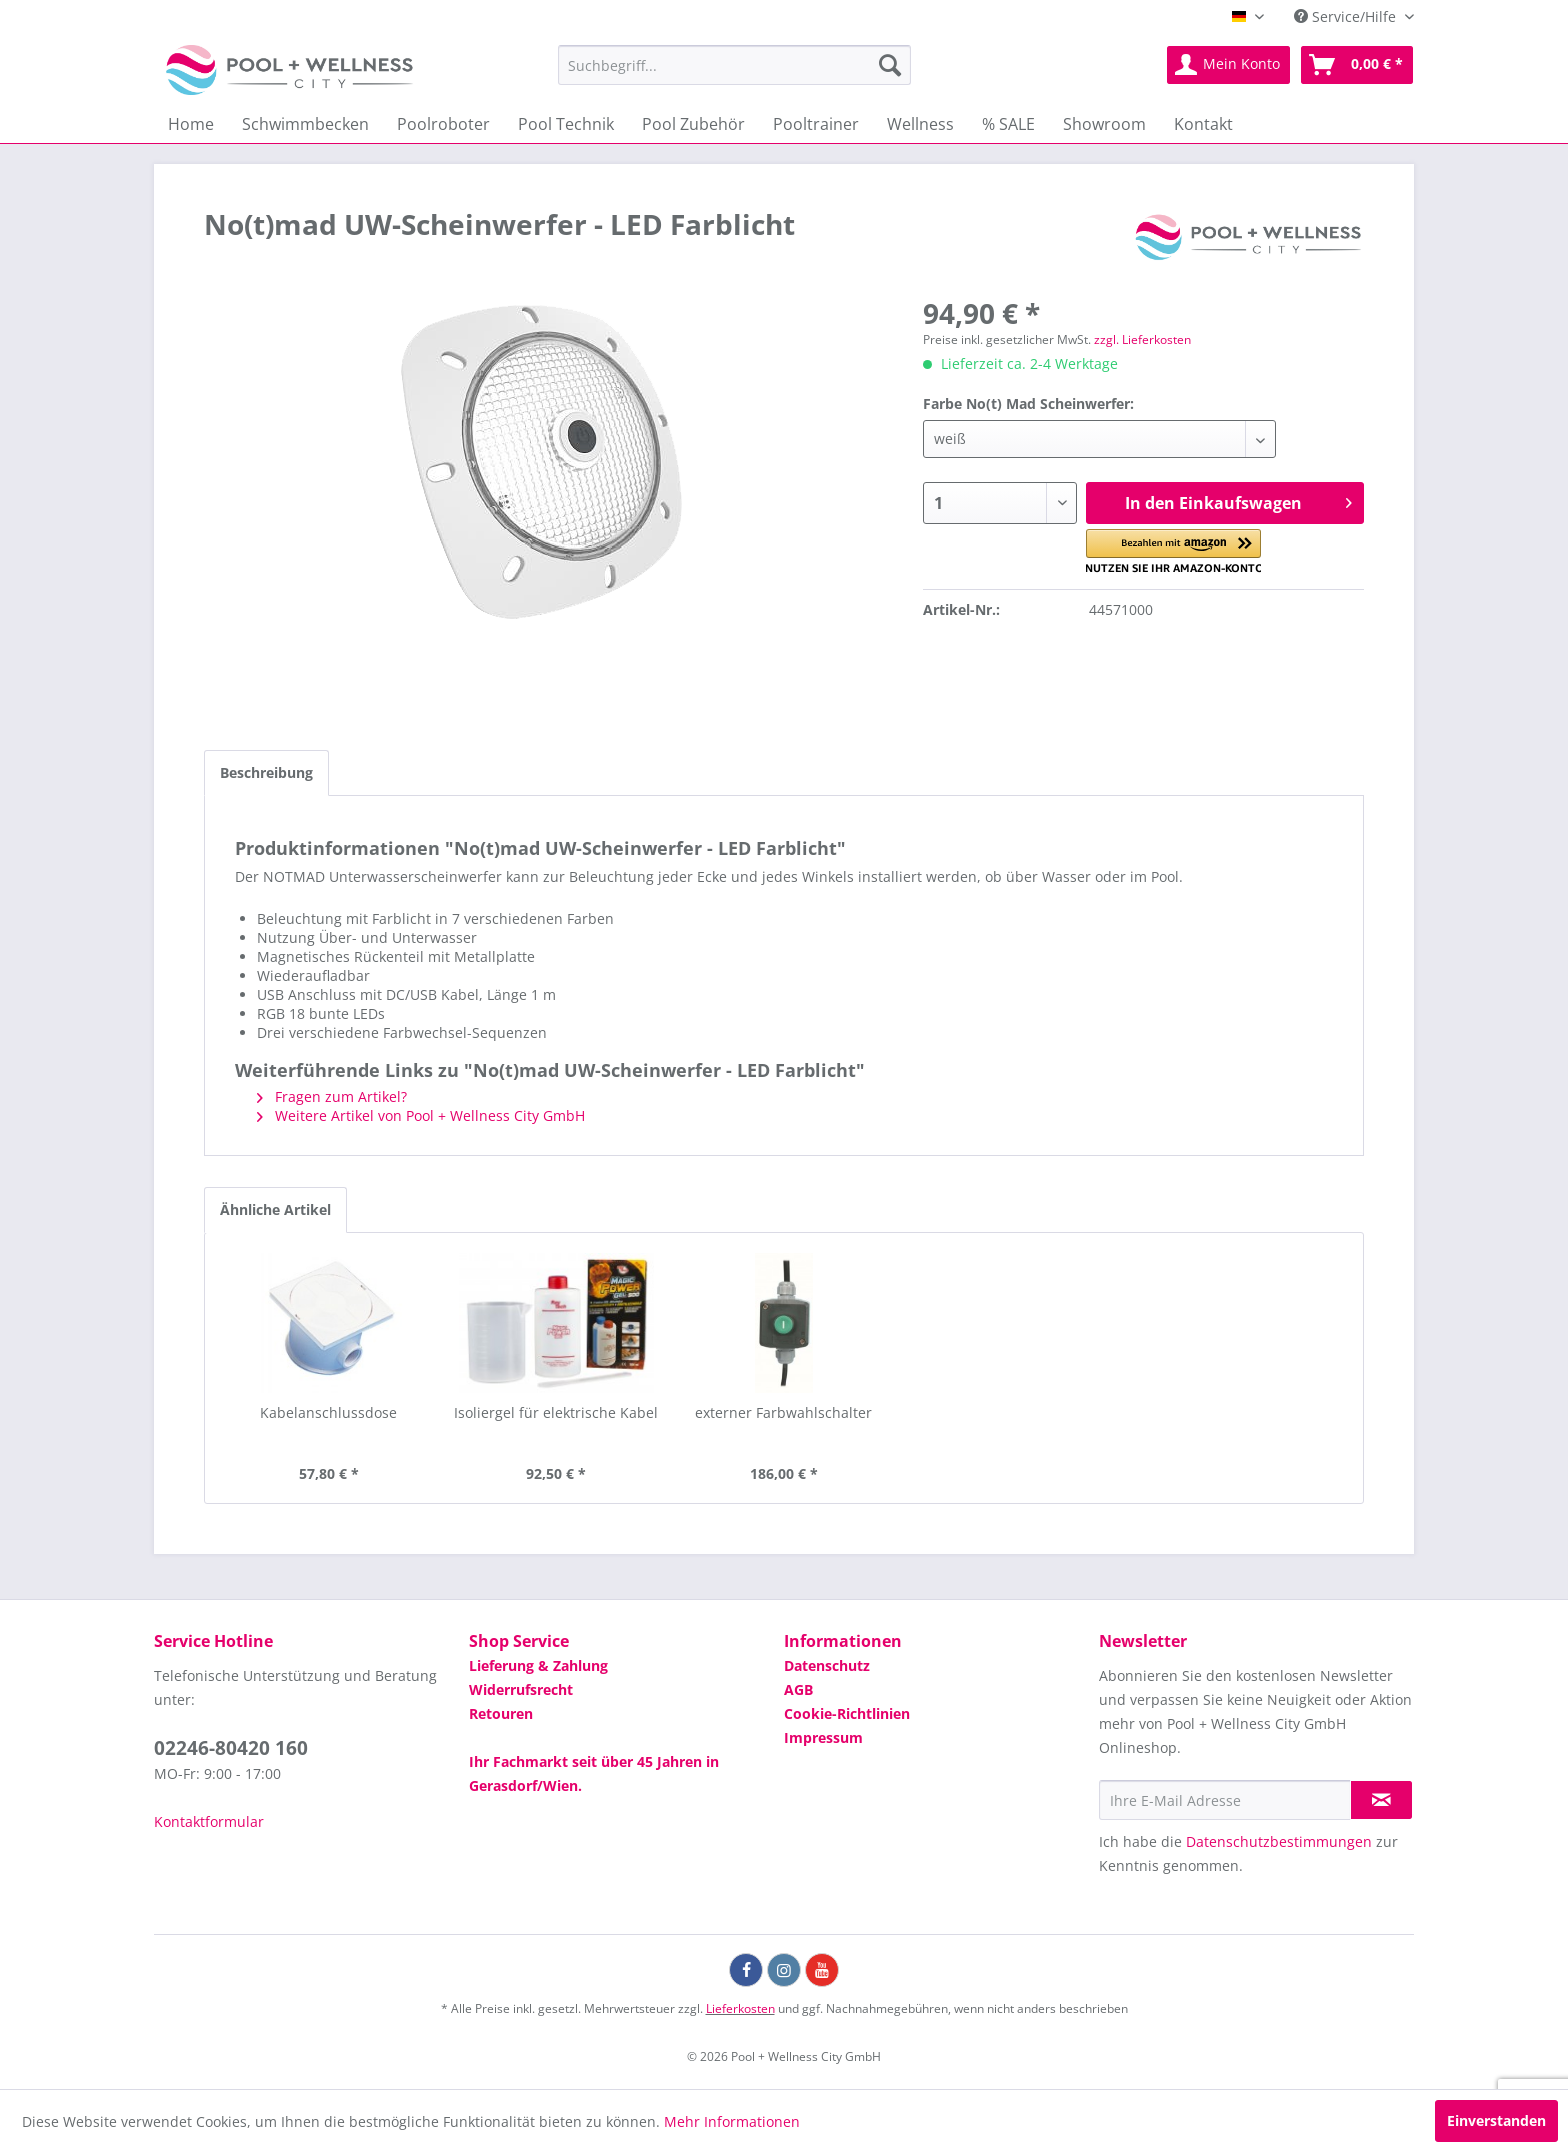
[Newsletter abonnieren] (1381, 1800)
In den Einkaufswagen (1238, 500)
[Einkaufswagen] (1357, 65)
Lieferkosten (740, 2008)
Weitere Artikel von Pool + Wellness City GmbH (421, 1115)
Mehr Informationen (732, 2121)
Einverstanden (1496, 2120)
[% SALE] (1008, 124)
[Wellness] (920, 124)
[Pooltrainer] (816, 124)
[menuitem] (734, 65)
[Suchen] (890, 65)
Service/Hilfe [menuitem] (1347, 16)
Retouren (501, 1713)
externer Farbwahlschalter (783, 1412)
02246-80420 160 (231, 1748)
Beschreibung (266, 772)
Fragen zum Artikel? (332, 1096)
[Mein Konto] (1228, 65)
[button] (1173, 551)
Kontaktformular (209, 1821)
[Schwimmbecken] (305, 124)
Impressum (823, 1737)
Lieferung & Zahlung (538, 1665)
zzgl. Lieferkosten (1142, 339)
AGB (798, 1689)
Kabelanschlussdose (328, 1412)
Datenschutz (827, 1665)
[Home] (191, 124)
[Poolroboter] (443, 124)
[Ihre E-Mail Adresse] (1225, 1800)
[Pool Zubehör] (693, 124)
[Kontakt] (1203, 124)
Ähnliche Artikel (275, 1209)
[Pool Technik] (566, 124)
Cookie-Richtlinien (847, 1713)
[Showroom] (1104, 124)
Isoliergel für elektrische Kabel (556, 1412)
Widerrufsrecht (521, 1689)
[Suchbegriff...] (734, 65)
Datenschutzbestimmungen (1279, 1841)
